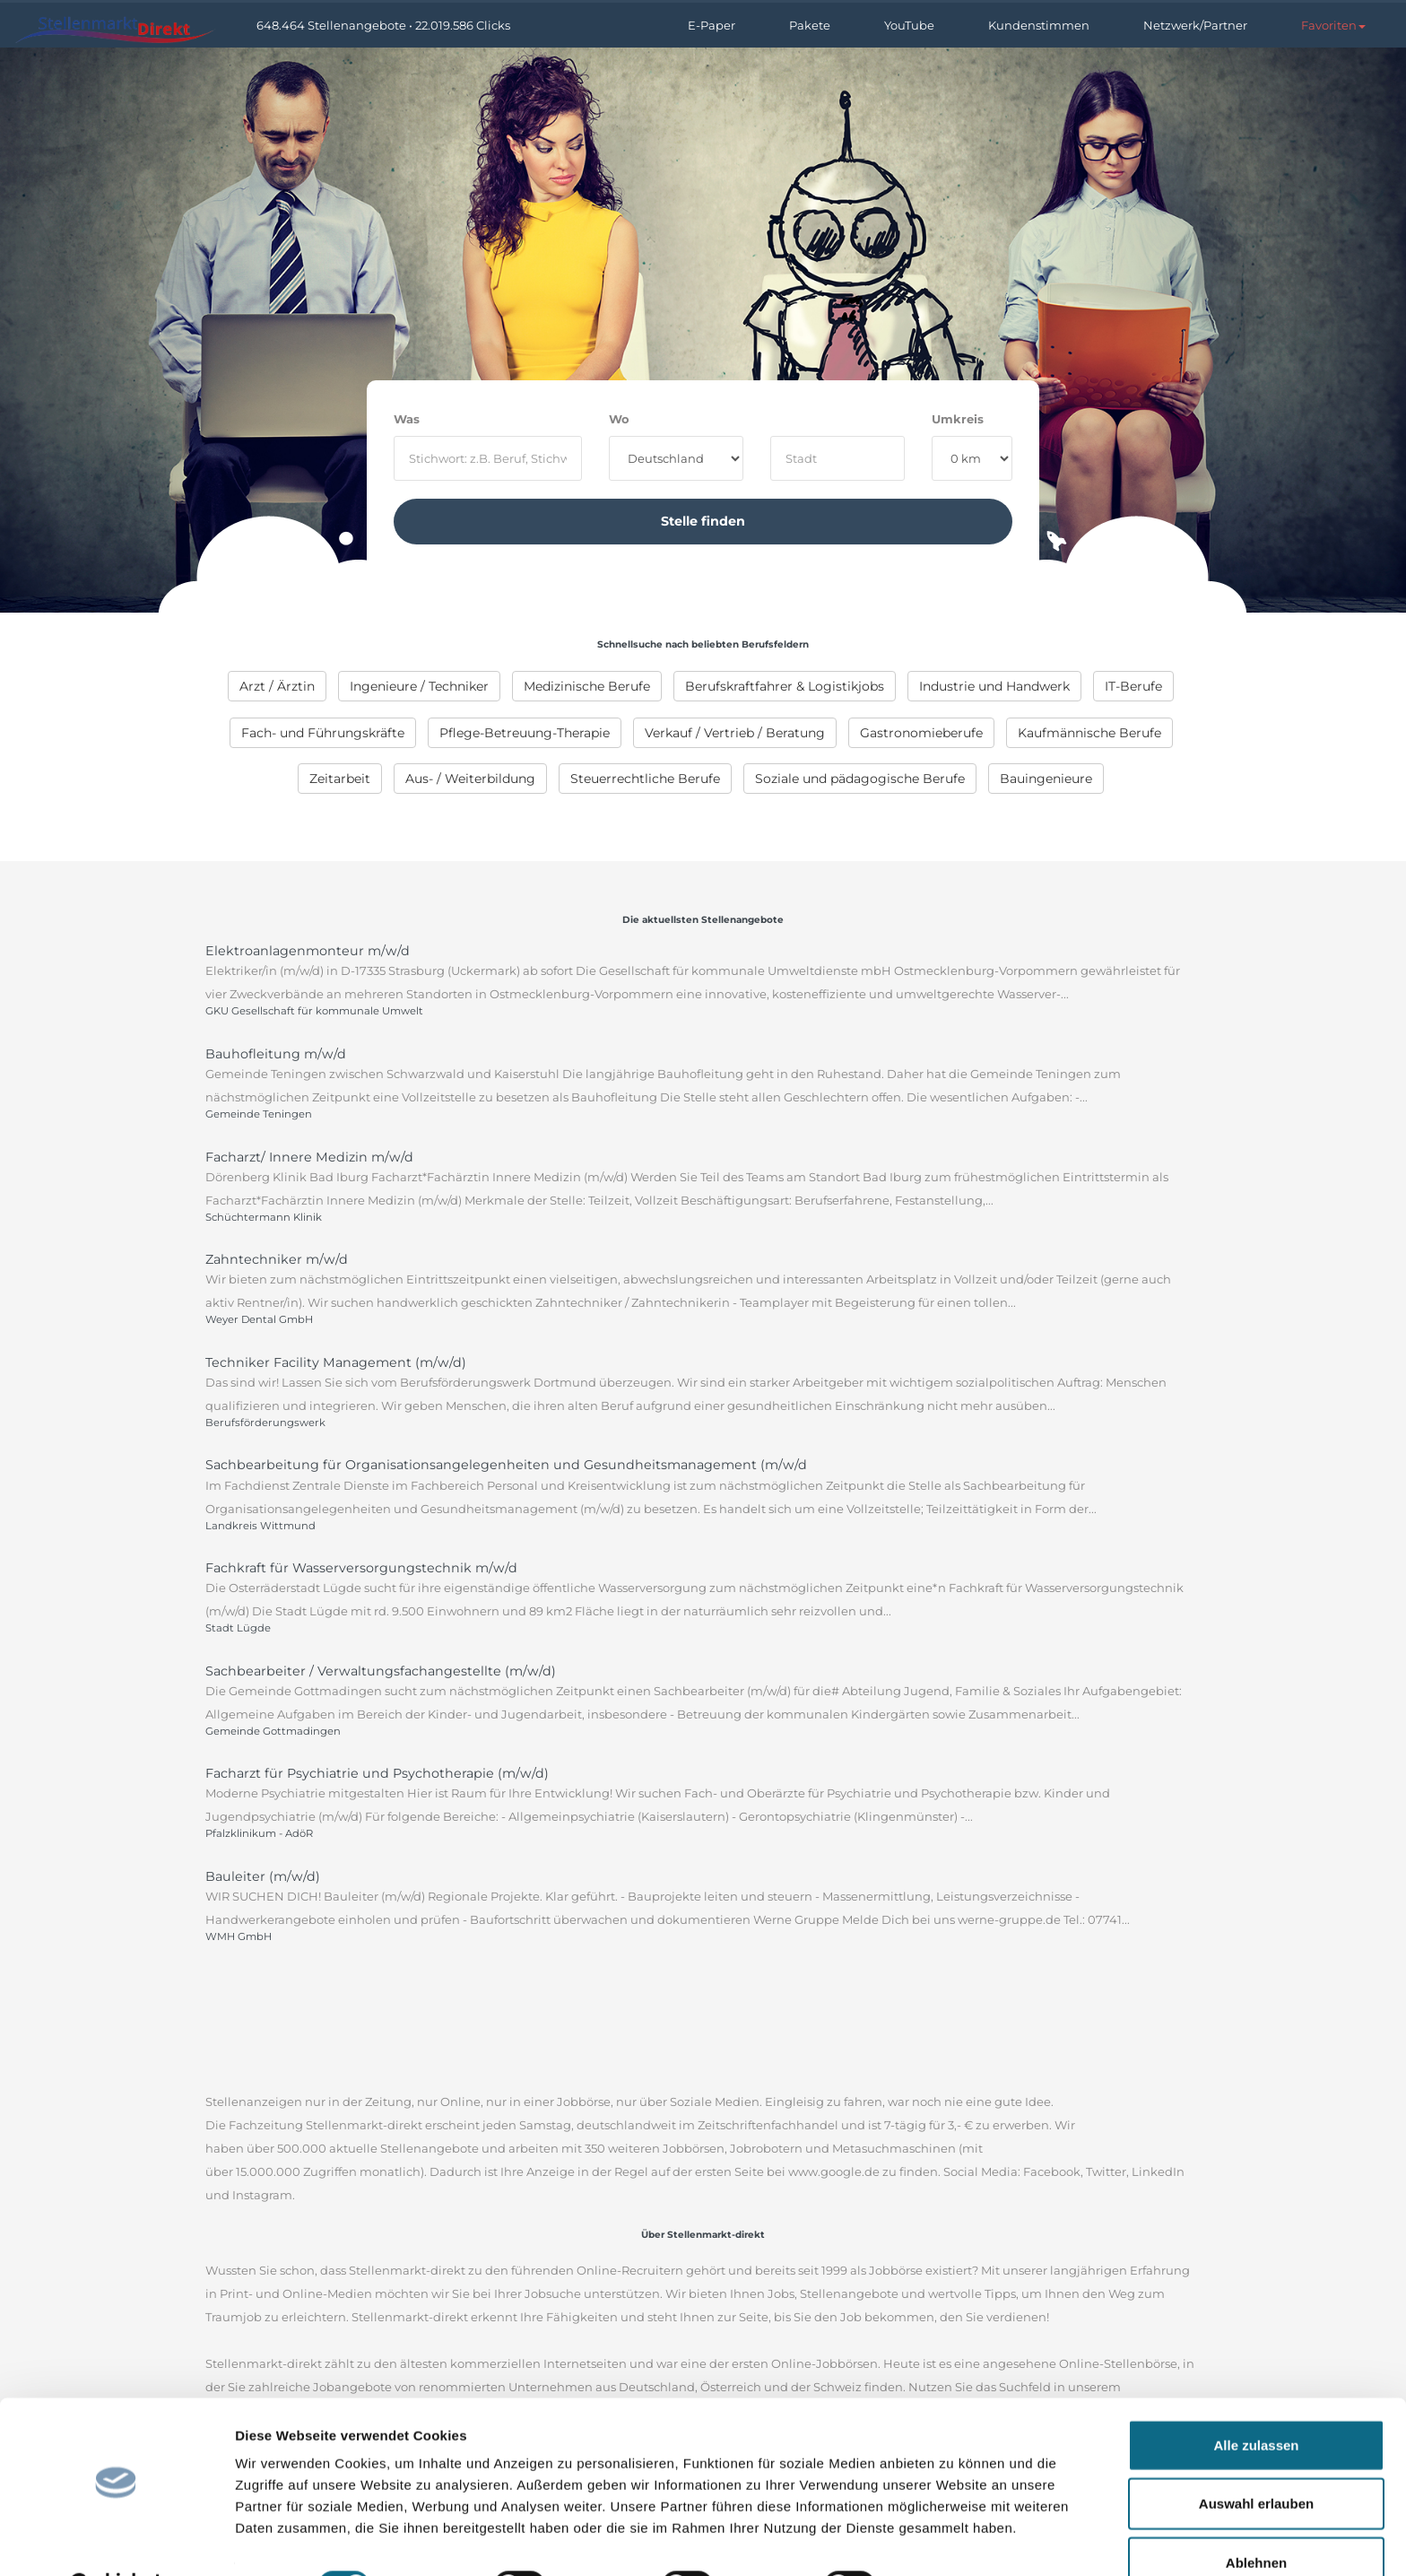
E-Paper (711, 25)
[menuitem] (277, 686)
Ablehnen (1256, 2517)
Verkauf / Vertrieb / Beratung (735, 733)
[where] (837, 458)
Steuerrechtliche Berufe (645, 778)
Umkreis (958, 419)
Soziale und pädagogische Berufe (860, 778)
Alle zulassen (1255, 2399)
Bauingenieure (1046, 778)
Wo (619, 419)
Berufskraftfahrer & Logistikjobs (784, 686)
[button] (1333, 25)
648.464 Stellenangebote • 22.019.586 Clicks (383, 25)
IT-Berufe (1133, 686)
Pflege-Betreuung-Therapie (524, 733)
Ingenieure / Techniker (419, 686)
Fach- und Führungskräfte (322, 733)
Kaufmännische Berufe (1089, 733)
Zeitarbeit (339, 778)
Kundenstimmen (1038, 25)
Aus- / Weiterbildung (470, 778)
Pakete (809, 25)
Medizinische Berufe (587, 686)
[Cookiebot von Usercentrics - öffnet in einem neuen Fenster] (116, 2541)
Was (407, 419)
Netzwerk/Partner (1195, 25)
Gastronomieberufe (921, 733)
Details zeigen (953, 2540)
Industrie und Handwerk (994, 686)
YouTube (909, 25)
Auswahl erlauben (1256, 2459)
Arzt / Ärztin (277, 686)
